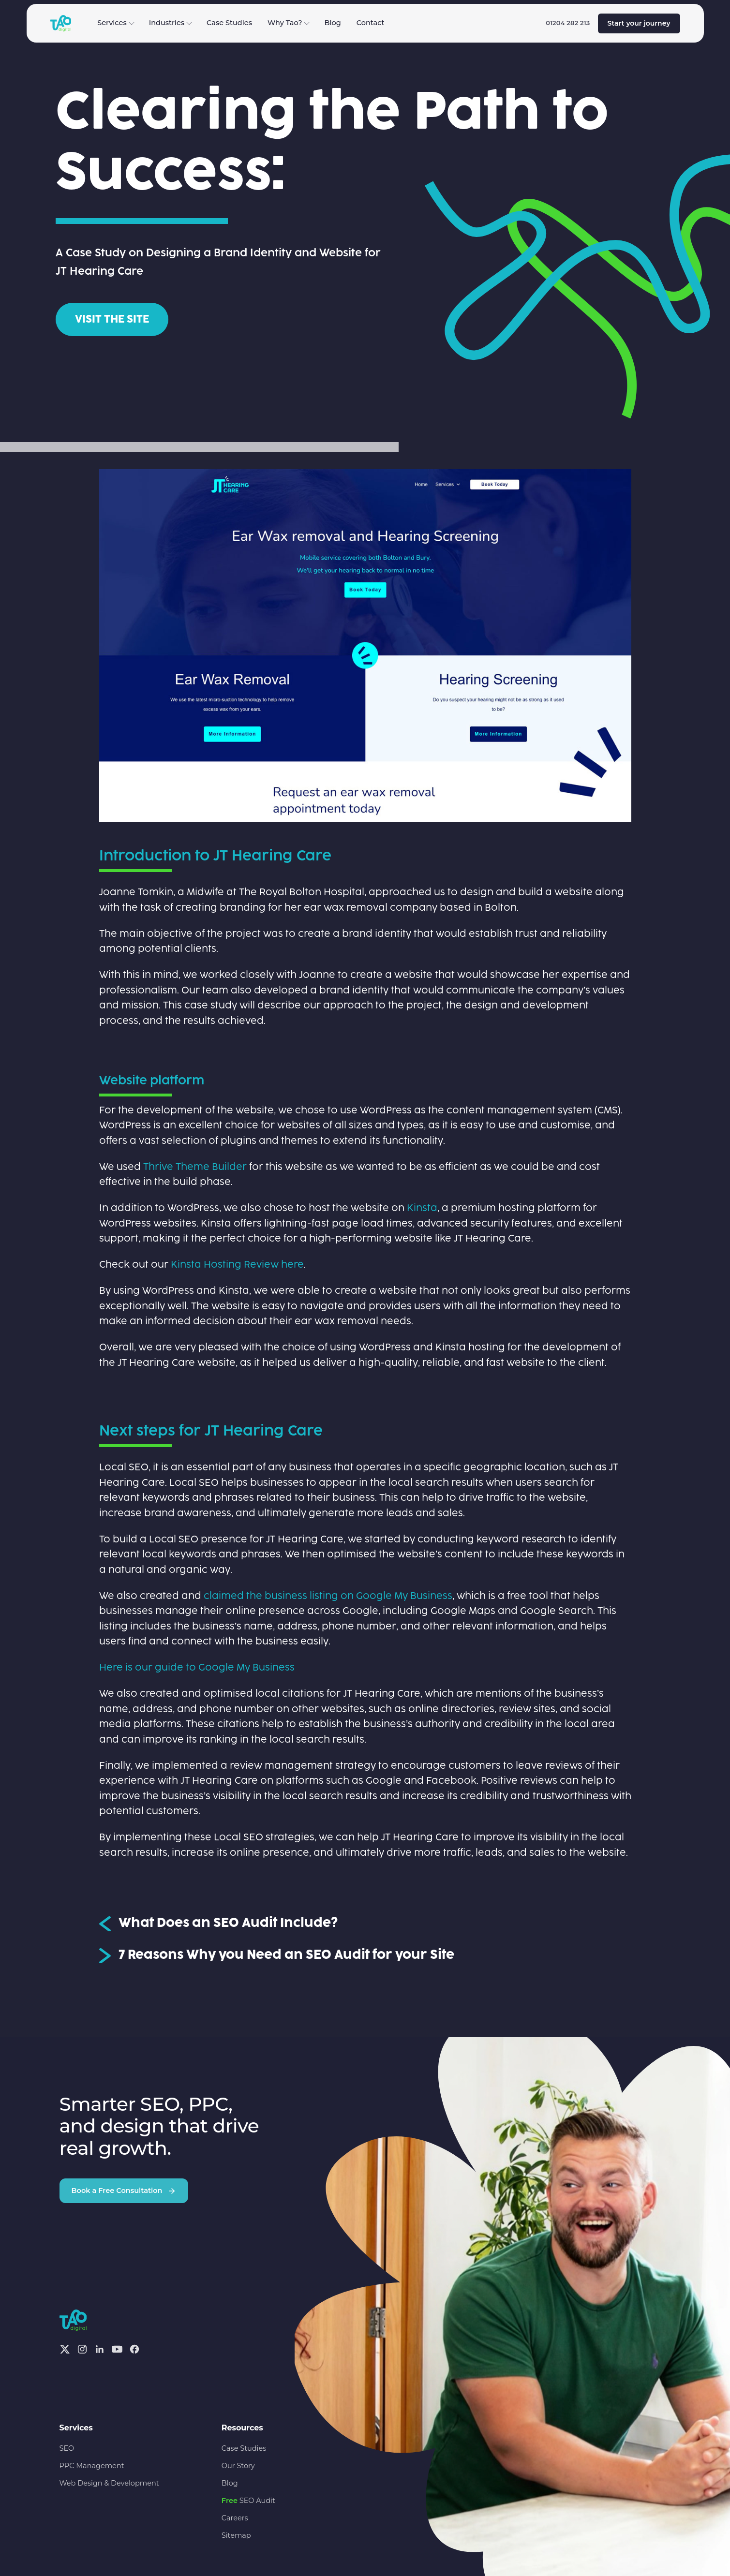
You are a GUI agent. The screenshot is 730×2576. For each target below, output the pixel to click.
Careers (235, 2518)
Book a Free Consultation (124, 2190)
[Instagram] (82, 2349)
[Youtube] (117, 2349)
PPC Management (92, 2465)
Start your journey (639, 23)
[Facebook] (134, 2349)
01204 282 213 (568, 23)
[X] (65, 2349)
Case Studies (229, 22)
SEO (67, 2448)
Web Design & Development (109, 2483)
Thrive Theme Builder (195, 1167)
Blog (332, 22)
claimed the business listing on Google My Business (328, 1596)
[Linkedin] (99, 2349)
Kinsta (422, 1208)
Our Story (238, 2465)
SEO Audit (248, 2500)
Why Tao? (289, 22)
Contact (371, 22)
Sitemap (236, 2535)
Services (115, 22)
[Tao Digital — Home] (61, 23)
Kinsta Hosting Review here (237, 1264)
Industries (170, 22)
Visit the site (112, 319)
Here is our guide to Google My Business (197, 1667)
